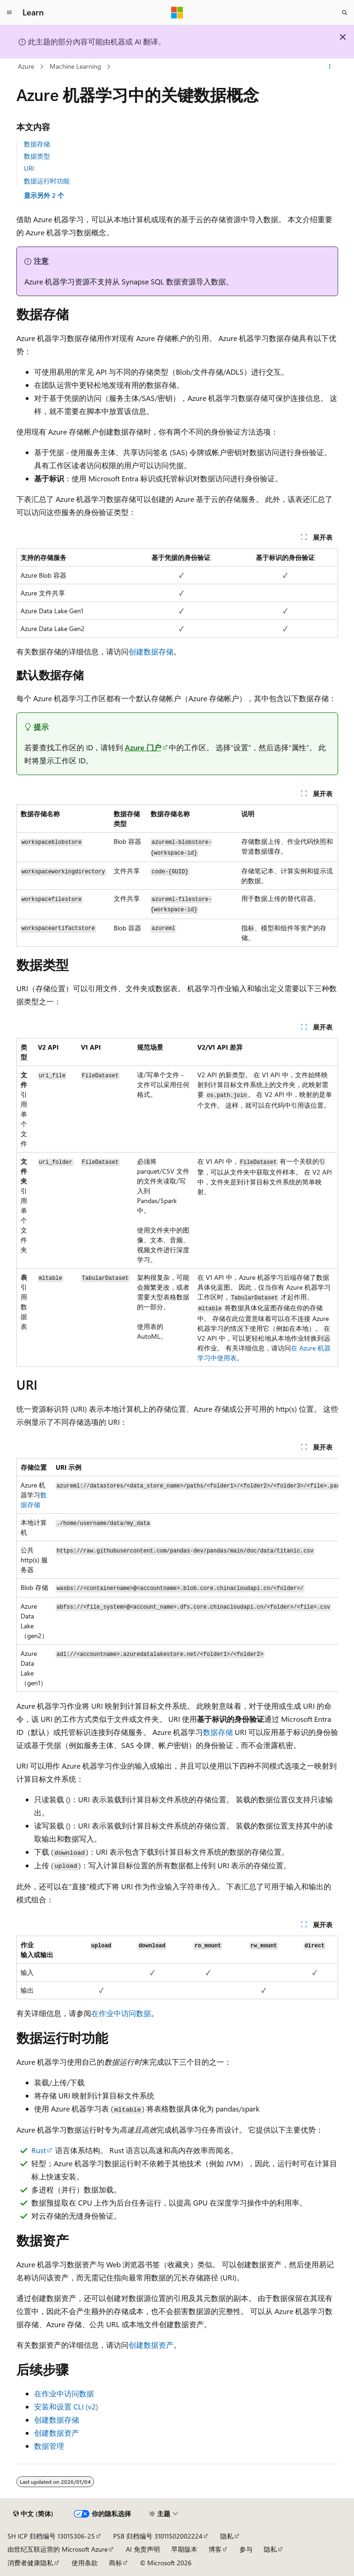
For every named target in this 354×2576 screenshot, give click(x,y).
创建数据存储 (151, 651)
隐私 (226, 2536)
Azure (26, 66)
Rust (38, 2150)
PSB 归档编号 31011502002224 (157, 2536)
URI (29, 168)
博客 (215, 2549)
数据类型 (37, 156)
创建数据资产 (151, 2345)
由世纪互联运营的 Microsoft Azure (57, 2549)
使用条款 (85, 2562)
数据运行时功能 (47, 180)
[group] (177, 1575)
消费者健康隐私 (30, 2562)
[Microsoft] (177, 13)
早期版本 (184, 2549)
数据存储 (37, 143)
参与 (246, 2549)
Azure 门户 (143, 747)
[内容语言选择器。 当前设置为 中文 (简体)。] (33, 2513)
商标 (115, 2562)
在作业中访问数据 (121, 2013)
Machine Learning (75, 66)
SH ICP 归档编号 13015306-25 (51, 2536)
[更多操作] (329, 66)
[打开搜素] (344, 12)
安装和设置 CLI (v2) (66, 2406)
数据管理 (49, 2446)
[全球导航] (9, 12)
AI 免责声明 (143, 2549)
